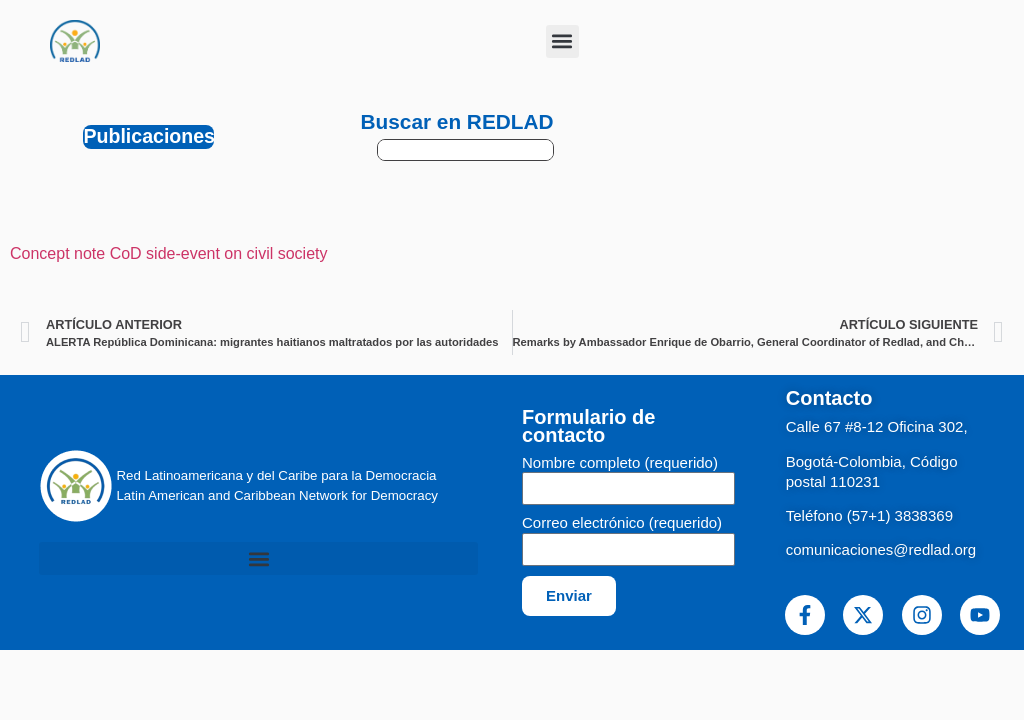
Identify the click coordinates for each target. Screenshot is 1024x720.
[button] (562, 41)
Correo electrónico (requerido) (622, 523)
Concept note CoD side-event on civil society (169, 253)
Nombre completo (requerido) (620, 463)
